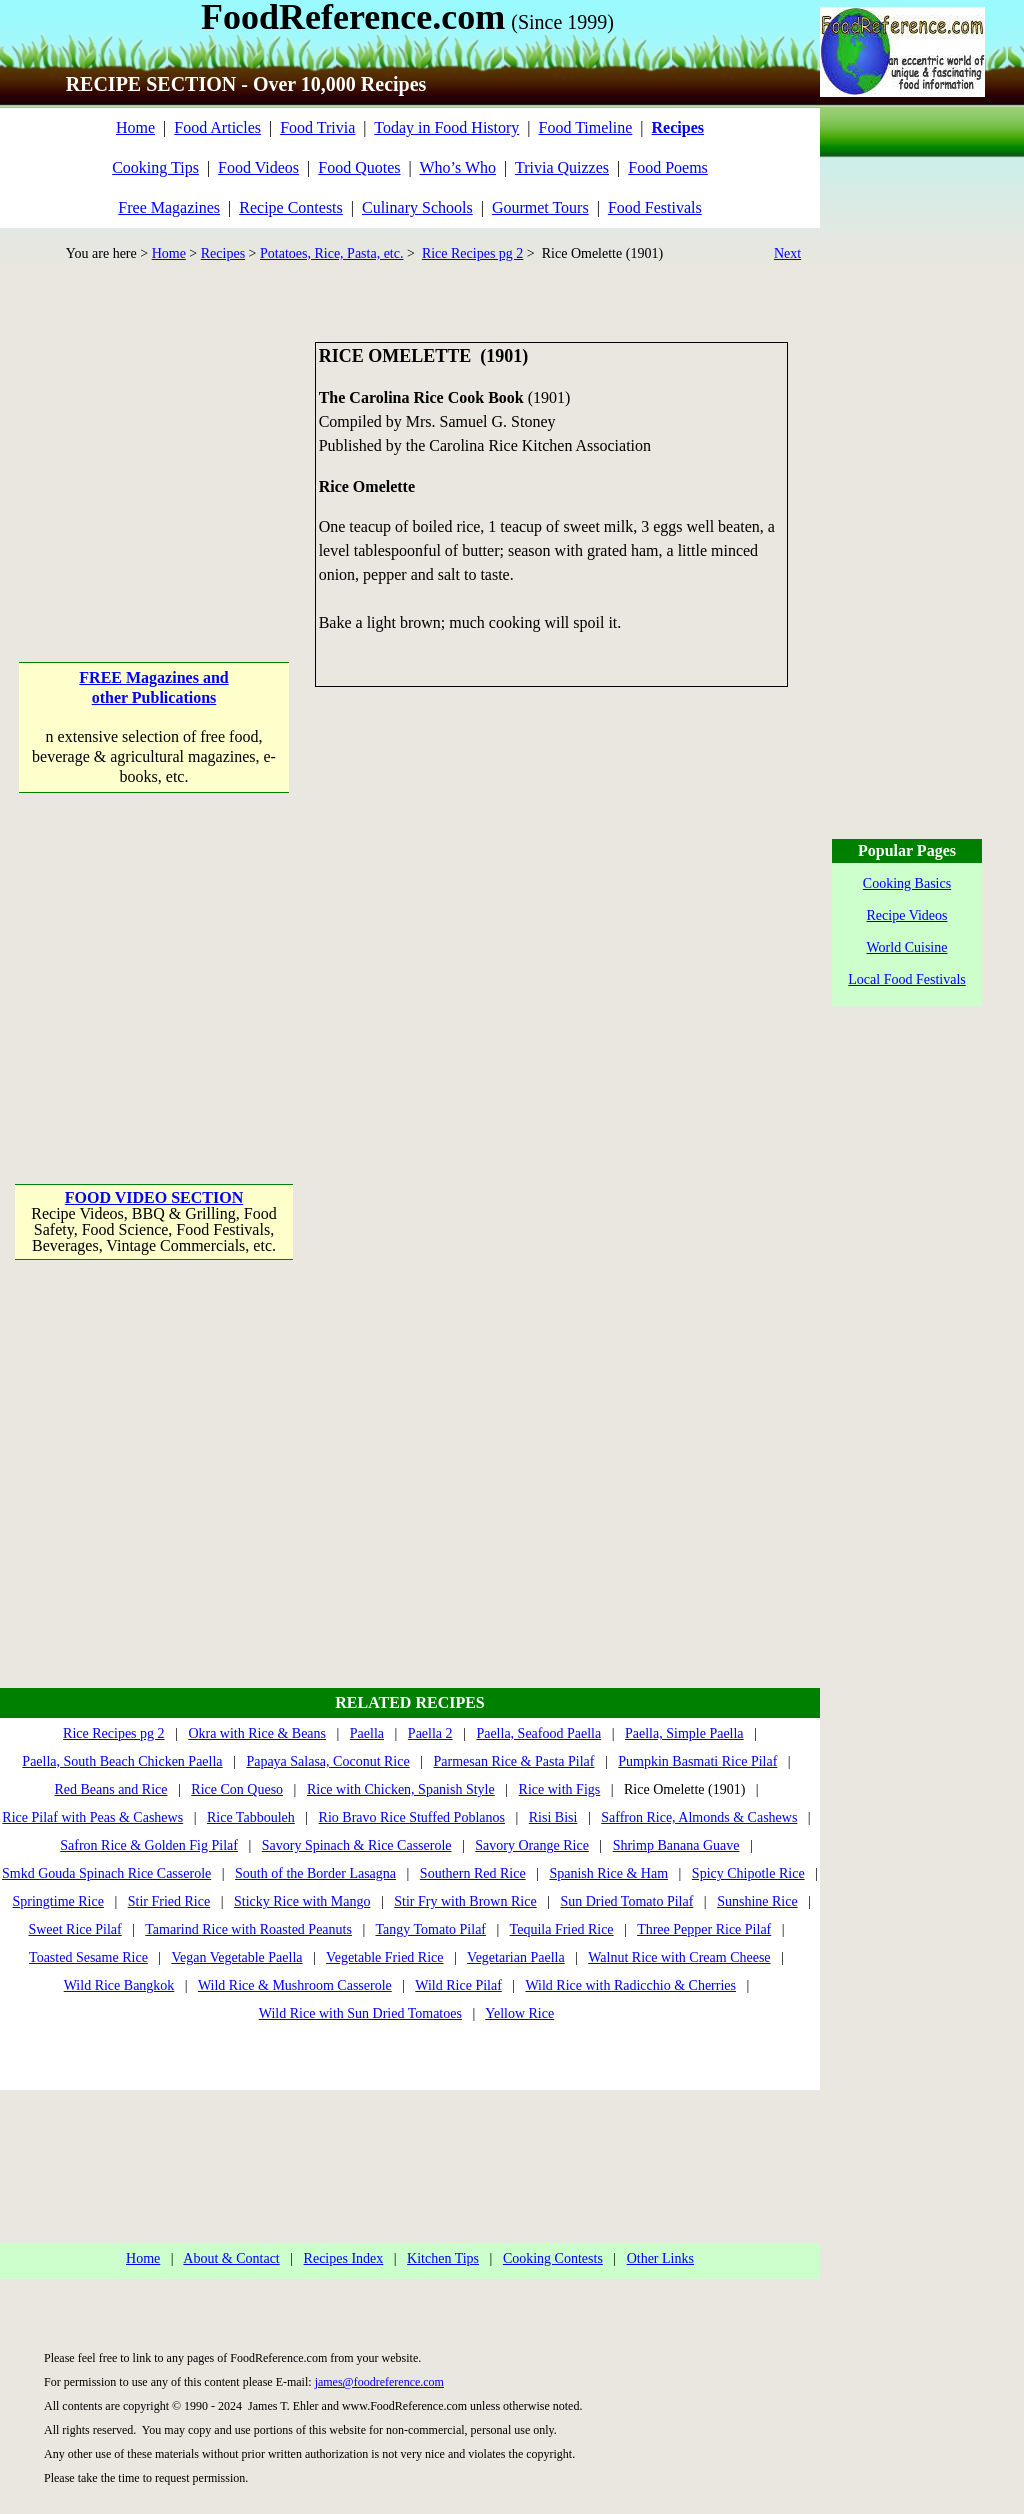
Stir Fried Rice (169, 1901)
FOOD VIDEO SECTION (154, 1197)
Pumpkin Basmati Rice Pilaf (697, 1761)
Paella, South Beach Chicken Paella (122, 1761)
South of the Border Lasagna (315, 1873)
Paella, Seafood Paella (538, 1733)
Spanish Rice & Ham (608, 1873)
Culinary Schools (417, 207)
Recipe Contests (291, 207)
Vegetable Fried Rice (384, 1957)
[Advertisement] (155, 467)
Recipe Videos (907, 915)
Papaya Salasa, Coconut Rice (327, 1761)
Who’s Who (457, 167)
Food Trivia (317, 127)
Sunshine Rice (757, 1901)
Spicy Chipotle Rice (748, 1873)
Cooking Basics (907, 883)
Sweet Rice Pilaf (74, 1929)
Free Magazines (169, 207)
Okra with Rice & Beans (257, 1733)
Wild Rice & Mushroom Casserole (295, 1985)
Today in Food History (446, 127)
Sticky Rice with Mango (302, 1901)
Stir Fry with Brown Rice (465, 1901)
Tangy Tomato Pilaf (430, 1929)
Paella (367, 1733)
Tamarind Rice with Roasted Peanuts (248, 1929)
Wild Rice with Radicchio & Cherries (630, 1985)
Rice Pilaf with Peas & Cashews (92, 1817)
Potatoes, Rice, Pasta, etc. (331, 253)
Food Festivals (655, 207)
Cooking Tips (155, 167)
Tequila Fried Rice (562, 1929)
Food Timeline (586, 127)
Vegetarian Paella (516, 1957)
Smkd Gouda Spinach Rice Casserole (106, 1873)
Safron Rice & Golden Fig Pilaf (149, 1845)
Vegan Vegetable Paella (236, 1957)
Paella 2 (430, 1733)
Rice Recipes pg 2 (472, 253)
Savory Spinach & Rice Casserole (357, 1845)
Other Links (660, 2258)
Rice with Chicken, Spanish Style (401, 1789)
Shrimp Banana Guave (676, 1845)
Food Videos (258, 167)
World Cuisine (907, 947)
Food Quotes (359, 167)
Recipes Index (344, 2258)
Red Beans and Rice (110, 1789)
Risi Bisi (553, 1817)
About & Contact (231, 2258)
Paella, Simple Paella (684, 1733)
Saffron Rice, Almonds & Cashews (699, 1817)
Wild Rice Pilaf (458, 1985)
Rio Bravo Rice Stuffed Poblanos (412, 1817)
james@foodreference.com (379, 2382)
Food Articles (217, 127)
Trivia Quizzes (562, 167)
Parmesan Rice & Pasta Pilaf (514, 1761)
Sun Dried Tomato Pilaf (626, 1901)
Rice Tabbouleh (251, 1817)
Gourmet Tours (540, 207)
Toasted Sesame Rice (88, 1957)
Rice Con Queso (237, 1789)
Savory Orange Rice (532, 1845)
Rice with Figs (560, 1789)
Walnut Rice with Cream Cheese (679, 1957)
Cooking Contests (553, 2258)
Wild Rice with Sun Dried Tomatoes (360, 2013)
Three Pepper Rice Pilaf (704, 1929)
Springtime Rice (58, 1901)
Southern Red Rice (473, 1873)
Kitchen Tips (443, 2258)
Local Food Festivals (906, 979)
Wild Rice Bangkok (119, 1985)
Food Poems (668, 167)
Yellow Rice (519, 2013)
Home (135, 127)
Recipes (223, 253)
